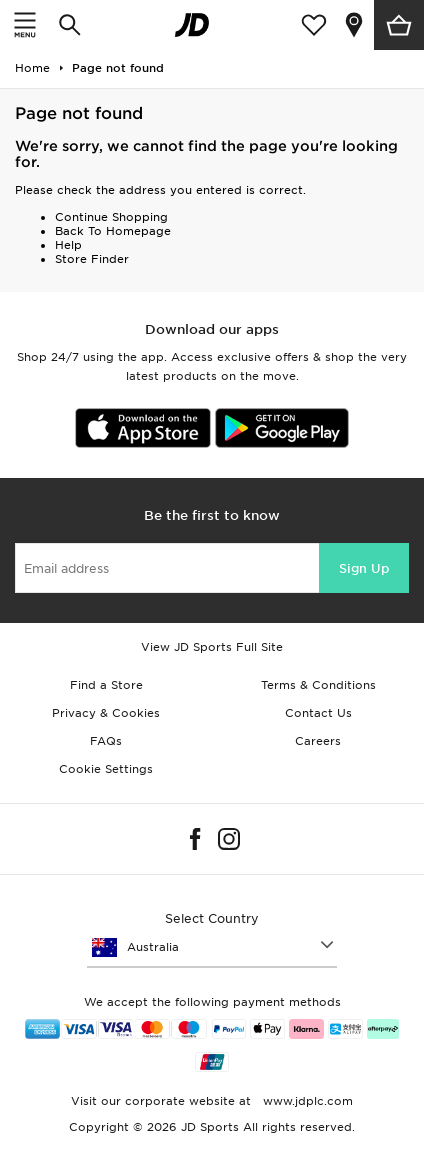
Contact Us (318, 713)
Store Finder (92, 259)
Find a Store (106, 685)
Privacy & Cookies (106, 713)
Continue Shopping (111, 217)
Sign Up (364, 568)
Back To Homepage (113, 231)
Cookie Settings (106, 769)
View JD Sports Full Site (212, 647)
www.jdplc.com (306, 1101)
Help (68, 245)
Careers (318, 741)
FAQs (106, 741)
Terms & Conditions (318, 685)
